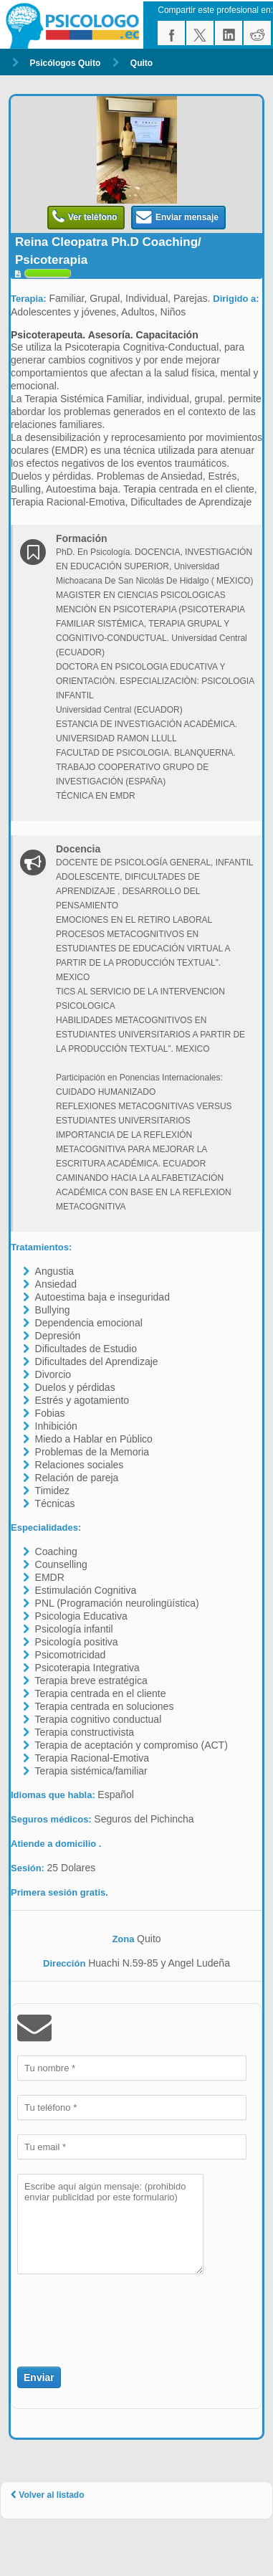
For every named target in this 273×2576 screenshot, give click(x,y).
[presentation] (101, 2312)
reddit (257, 33)
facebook (171, 33)
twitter (200, 33)
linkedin (228, 33)
